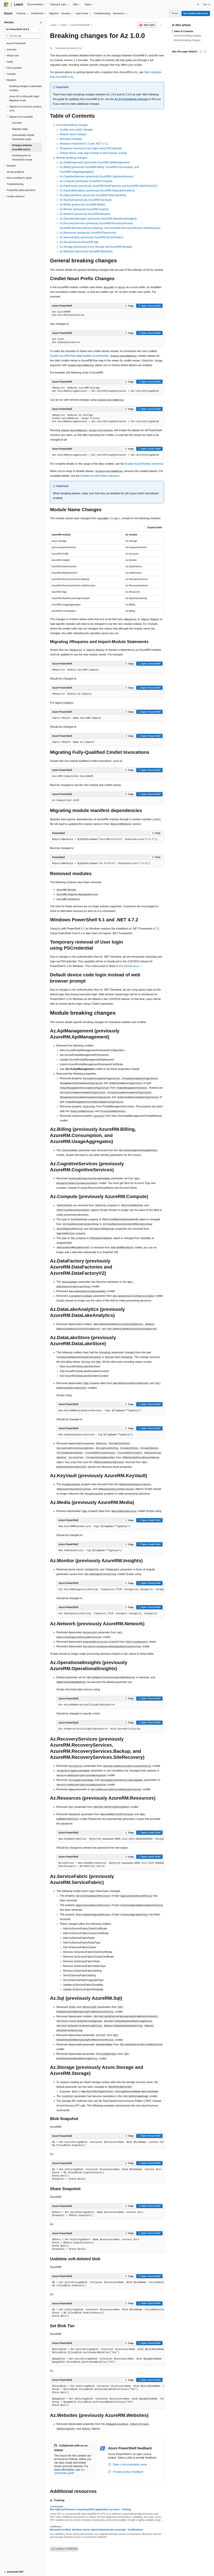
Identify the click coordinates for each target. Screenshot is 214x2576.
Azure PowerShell (80, 25)
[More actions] (161, 25)
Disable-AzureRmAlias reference (99, 475)
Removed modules (71, 139)
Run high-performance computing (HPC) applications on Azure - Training (90, 2509)
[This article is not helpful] (205, 52)
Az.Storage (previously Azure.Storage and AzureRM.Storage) (96, 246)
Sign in (206, 4)
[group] (110, 1589)
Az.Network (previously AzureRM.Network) (85, 214)
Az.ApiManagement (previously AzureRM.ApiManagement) (95, 162)
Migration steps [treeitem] (20, 129)
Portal (175, 13)
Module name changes (73, 134)
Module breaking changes (71, 157)
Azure (64, 25)
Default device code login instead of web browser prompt (93, 153)
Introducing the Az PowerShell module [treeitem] (22, 157)
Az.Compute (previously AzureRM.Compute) (86, 181)
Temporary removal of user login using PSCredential (91, 148)
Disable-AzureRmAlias (95, 355)
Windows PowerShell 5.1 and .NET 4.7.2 (84, 143)
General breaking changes (72, 124)
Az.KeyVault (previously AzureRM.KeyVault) (86, 199)
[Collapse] (40, 22)
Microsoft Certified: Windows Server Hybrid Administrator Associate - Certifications (96, 2529)
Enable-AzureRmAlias (63, 355)
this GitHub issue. (129, 966)
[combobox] (23, 29)
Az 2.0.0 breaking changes (131, 99)
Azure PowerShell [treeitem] (16, 43)
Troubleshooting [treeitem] (15, 184)
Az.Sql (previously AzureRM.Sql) (79, 242)
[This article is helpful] (201, 52)
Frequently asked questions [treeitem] (21, 190)
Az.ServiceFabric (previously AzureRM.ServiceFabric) (91, 237)
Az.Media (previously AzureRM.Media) (82, 204)
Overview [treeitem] (17, 122)
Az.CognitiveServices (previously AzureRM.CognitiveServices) (96, 176)
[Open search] (198, 5)
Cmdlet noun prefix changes (76, 129)
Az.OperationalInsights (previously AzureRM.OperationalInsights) (98, 218)
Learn (54, 25)
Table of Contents (183, 31)
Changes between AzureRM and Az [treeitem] (22, 147)
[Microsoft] (6, 4)
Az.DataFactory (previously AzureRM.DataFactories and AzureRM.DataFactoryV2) (108, 185)
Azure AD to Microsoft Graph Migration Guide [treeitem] (24, 98)
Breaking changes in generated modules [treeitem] (25, 88)
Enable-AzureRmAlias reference (144, 463)
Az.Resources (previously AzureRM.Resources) (88, 232)
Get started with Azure (195, 13)
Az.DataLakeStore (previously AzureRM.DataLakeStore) (93, 195)
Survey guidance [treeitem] (15, 172)
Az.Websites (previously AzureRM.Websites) (86, 251)
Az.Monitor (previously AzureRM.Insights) (84, 209)
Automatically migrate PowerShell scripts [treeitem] (23, 137)
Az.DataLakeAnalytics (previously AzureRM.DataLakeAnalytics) (97, 190)
